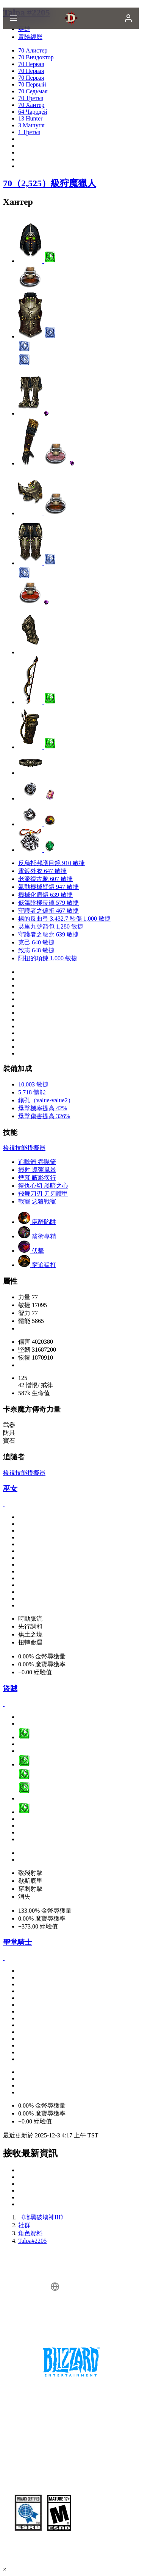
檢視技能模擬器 (24, 1148)
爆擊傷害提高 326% (44, 1116)
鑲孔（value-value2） (46, 1100)
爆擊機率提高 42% (42, 1108)
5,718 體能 (31, 1092)
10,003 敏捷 (33, 1084)
